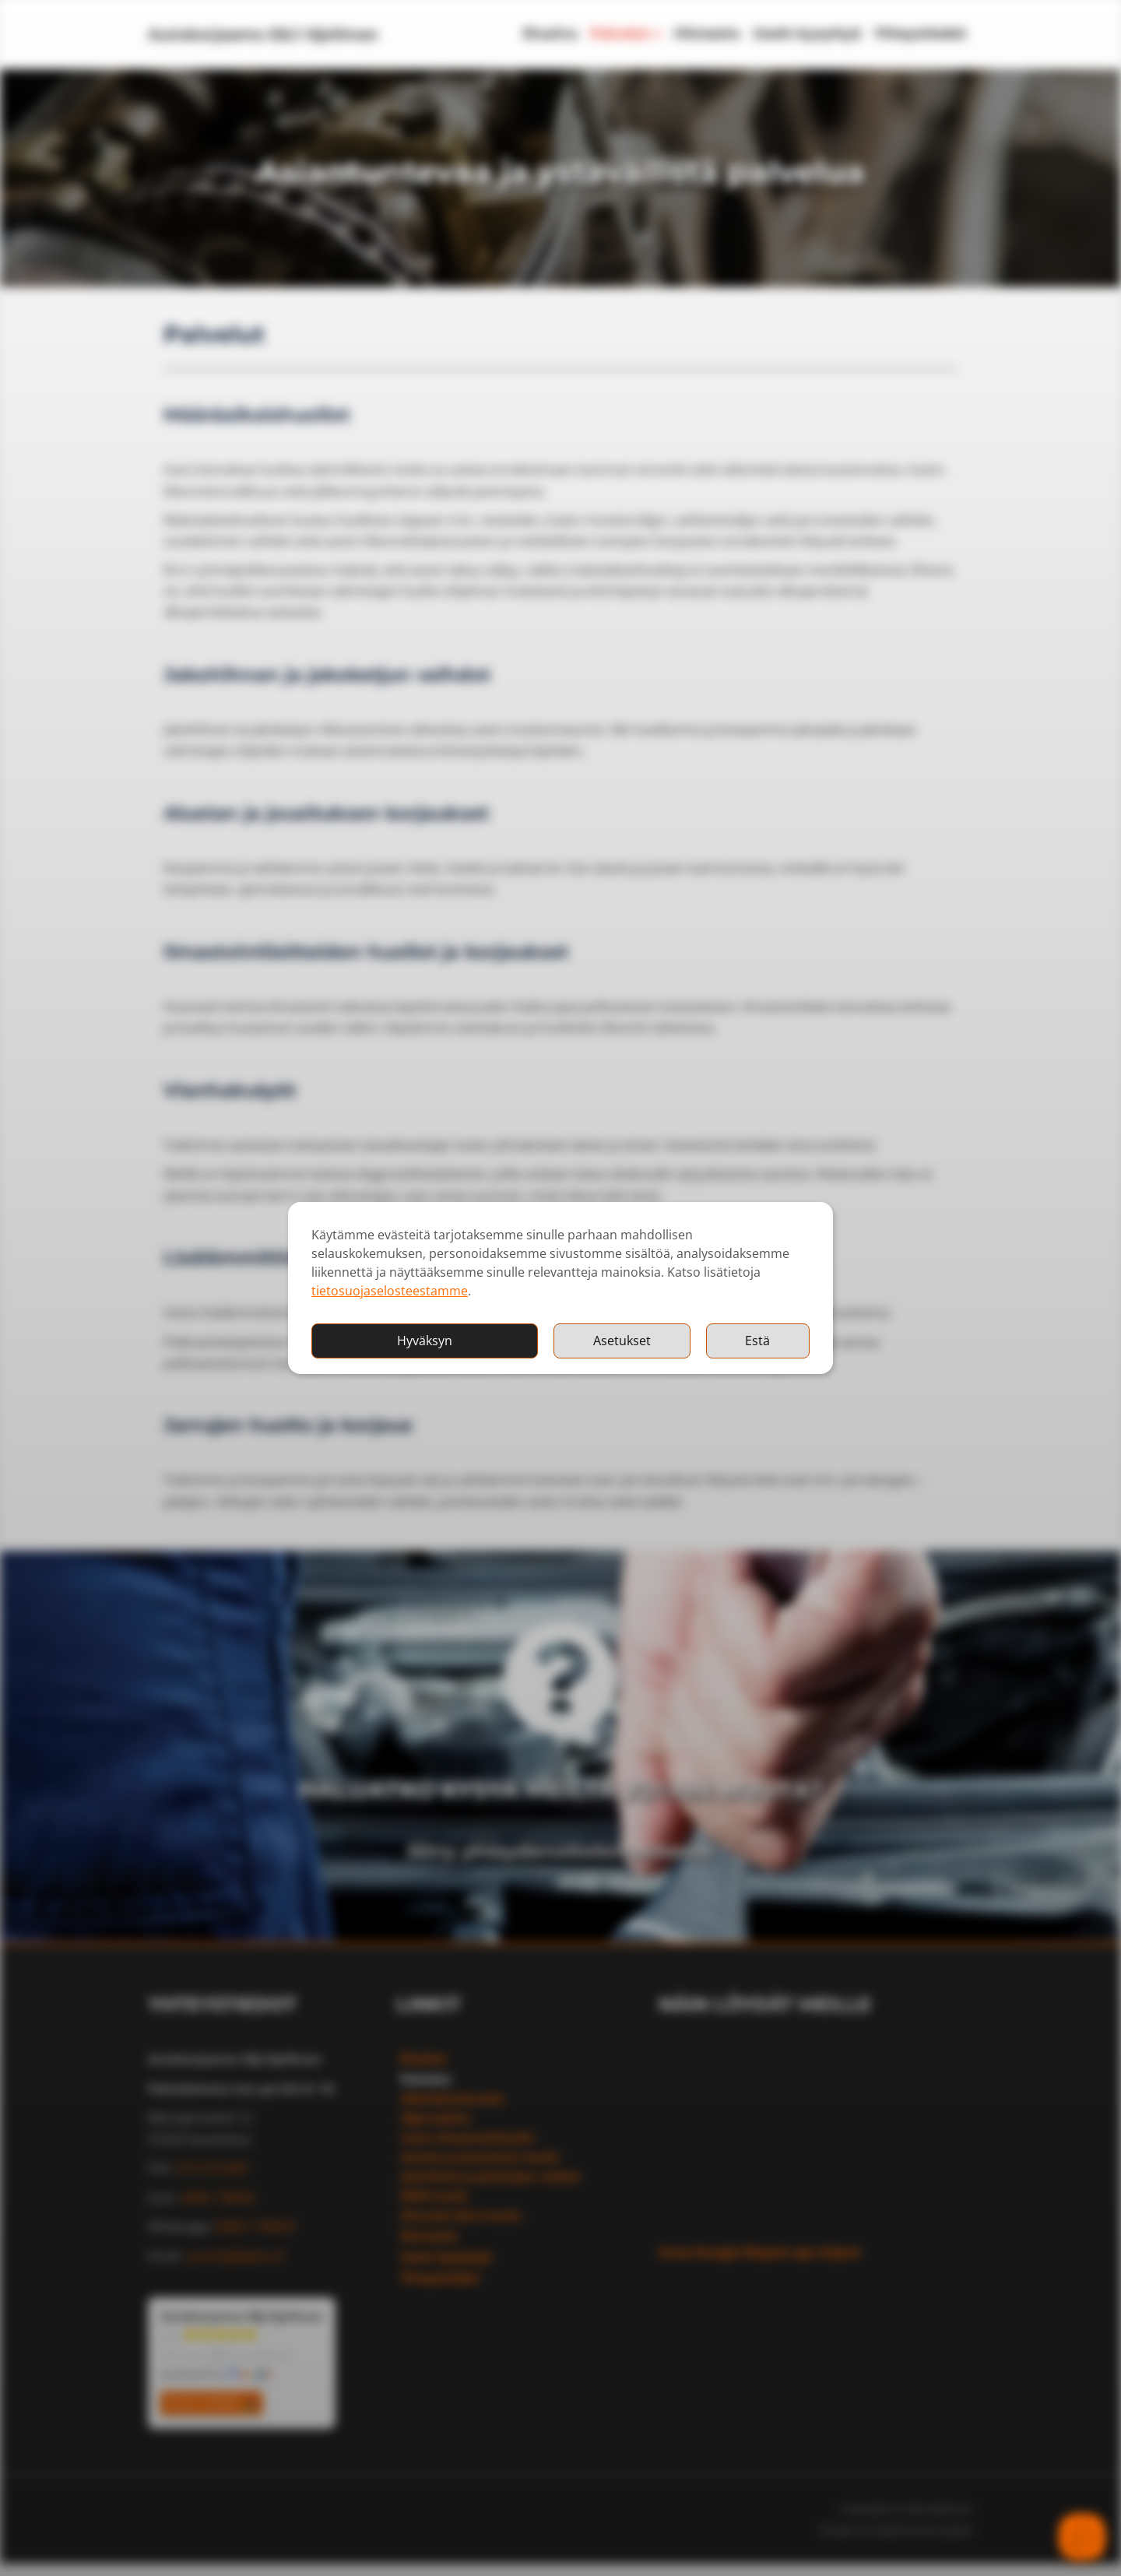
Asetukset (622, 1340)
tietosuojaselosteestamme (389, 1290)
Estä (757, 1340)
